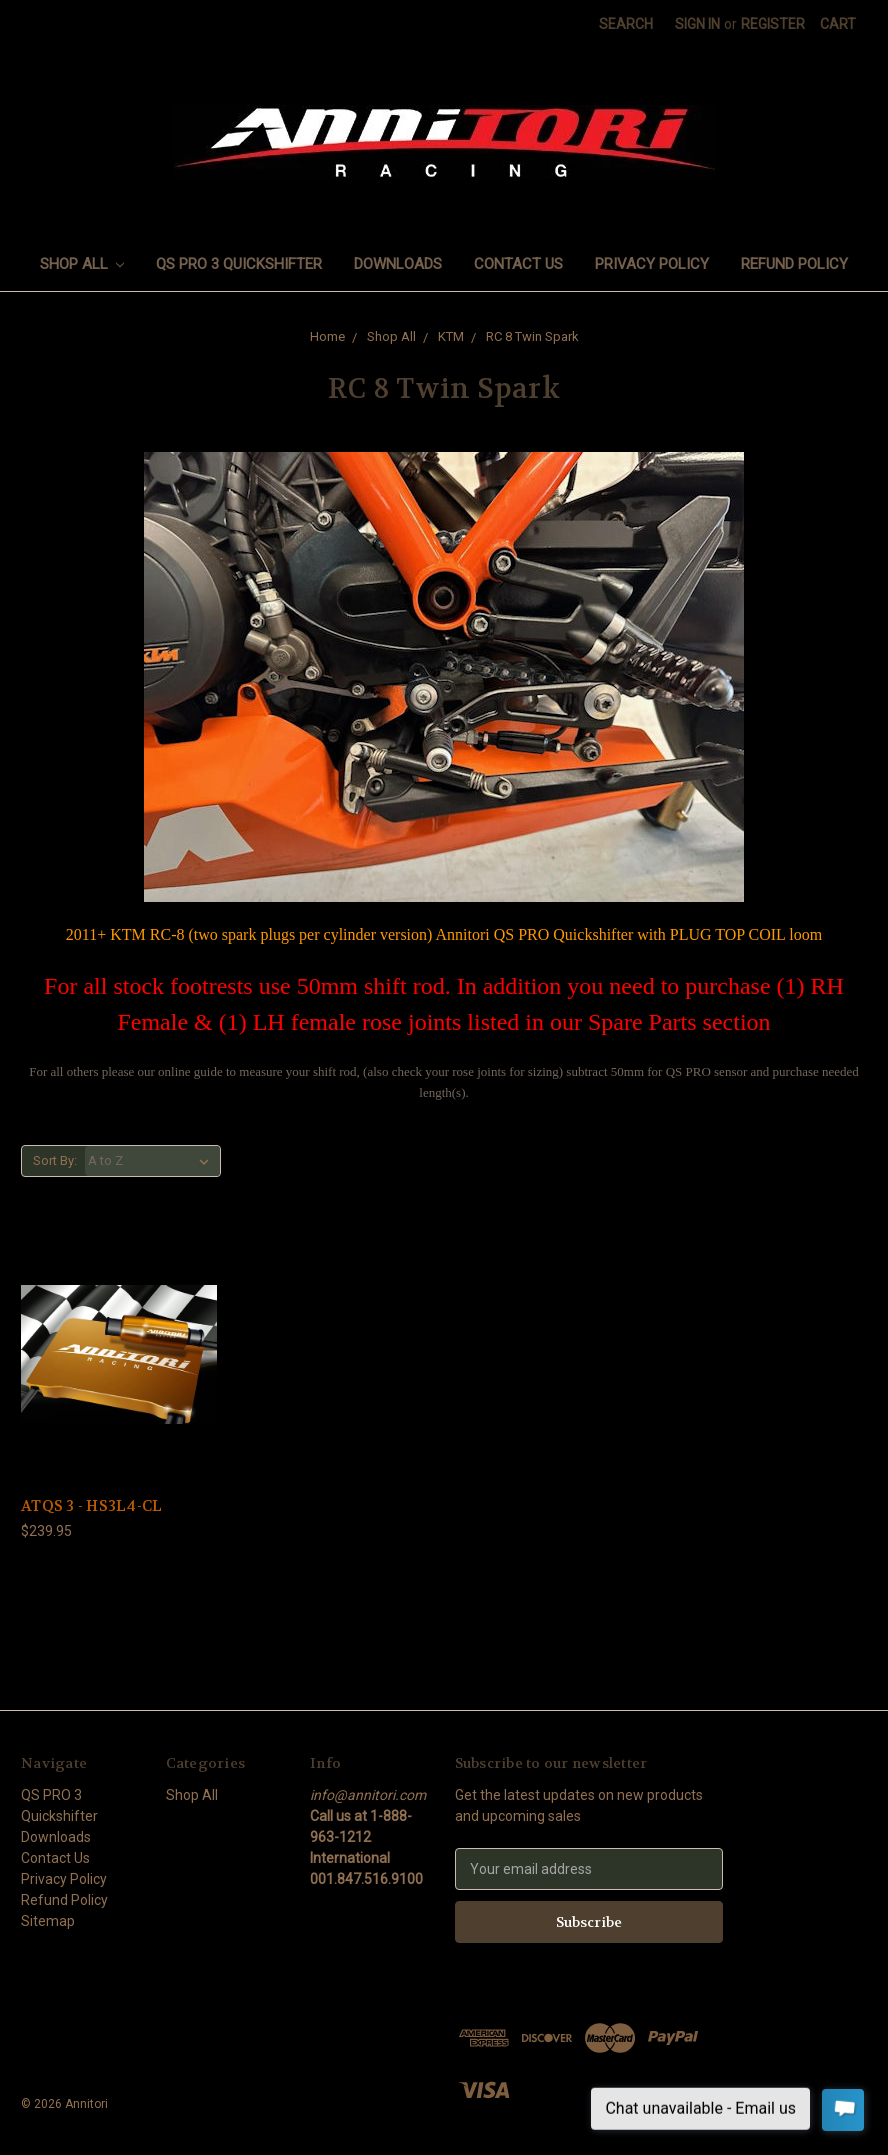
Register (773, 24)
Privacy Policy (652, 264)
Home (327, 336)
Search (626, 24)
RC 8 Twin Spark (532, 336)
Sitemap (48, 1921)
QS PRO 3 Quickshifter (239, 264)
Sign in (697, 24)
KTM (451, 336)
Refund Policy (794, 264)
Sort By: (55, 1160)
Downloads (398, 264)
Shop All (82, 264)
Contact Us (518, 264)
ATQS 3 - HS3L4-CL (91, 1506)
